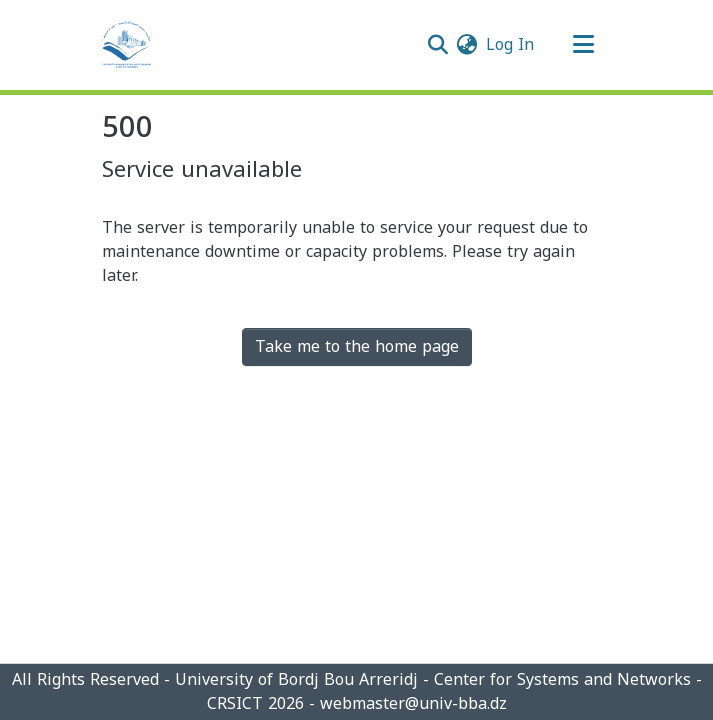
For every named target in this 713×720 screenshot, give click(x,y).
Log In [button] (511, 44)
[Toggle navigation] (584, 45)
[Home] (127, 45)
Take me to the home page (357, 346)
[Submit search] (438, 45)
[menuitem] (467, 45)
